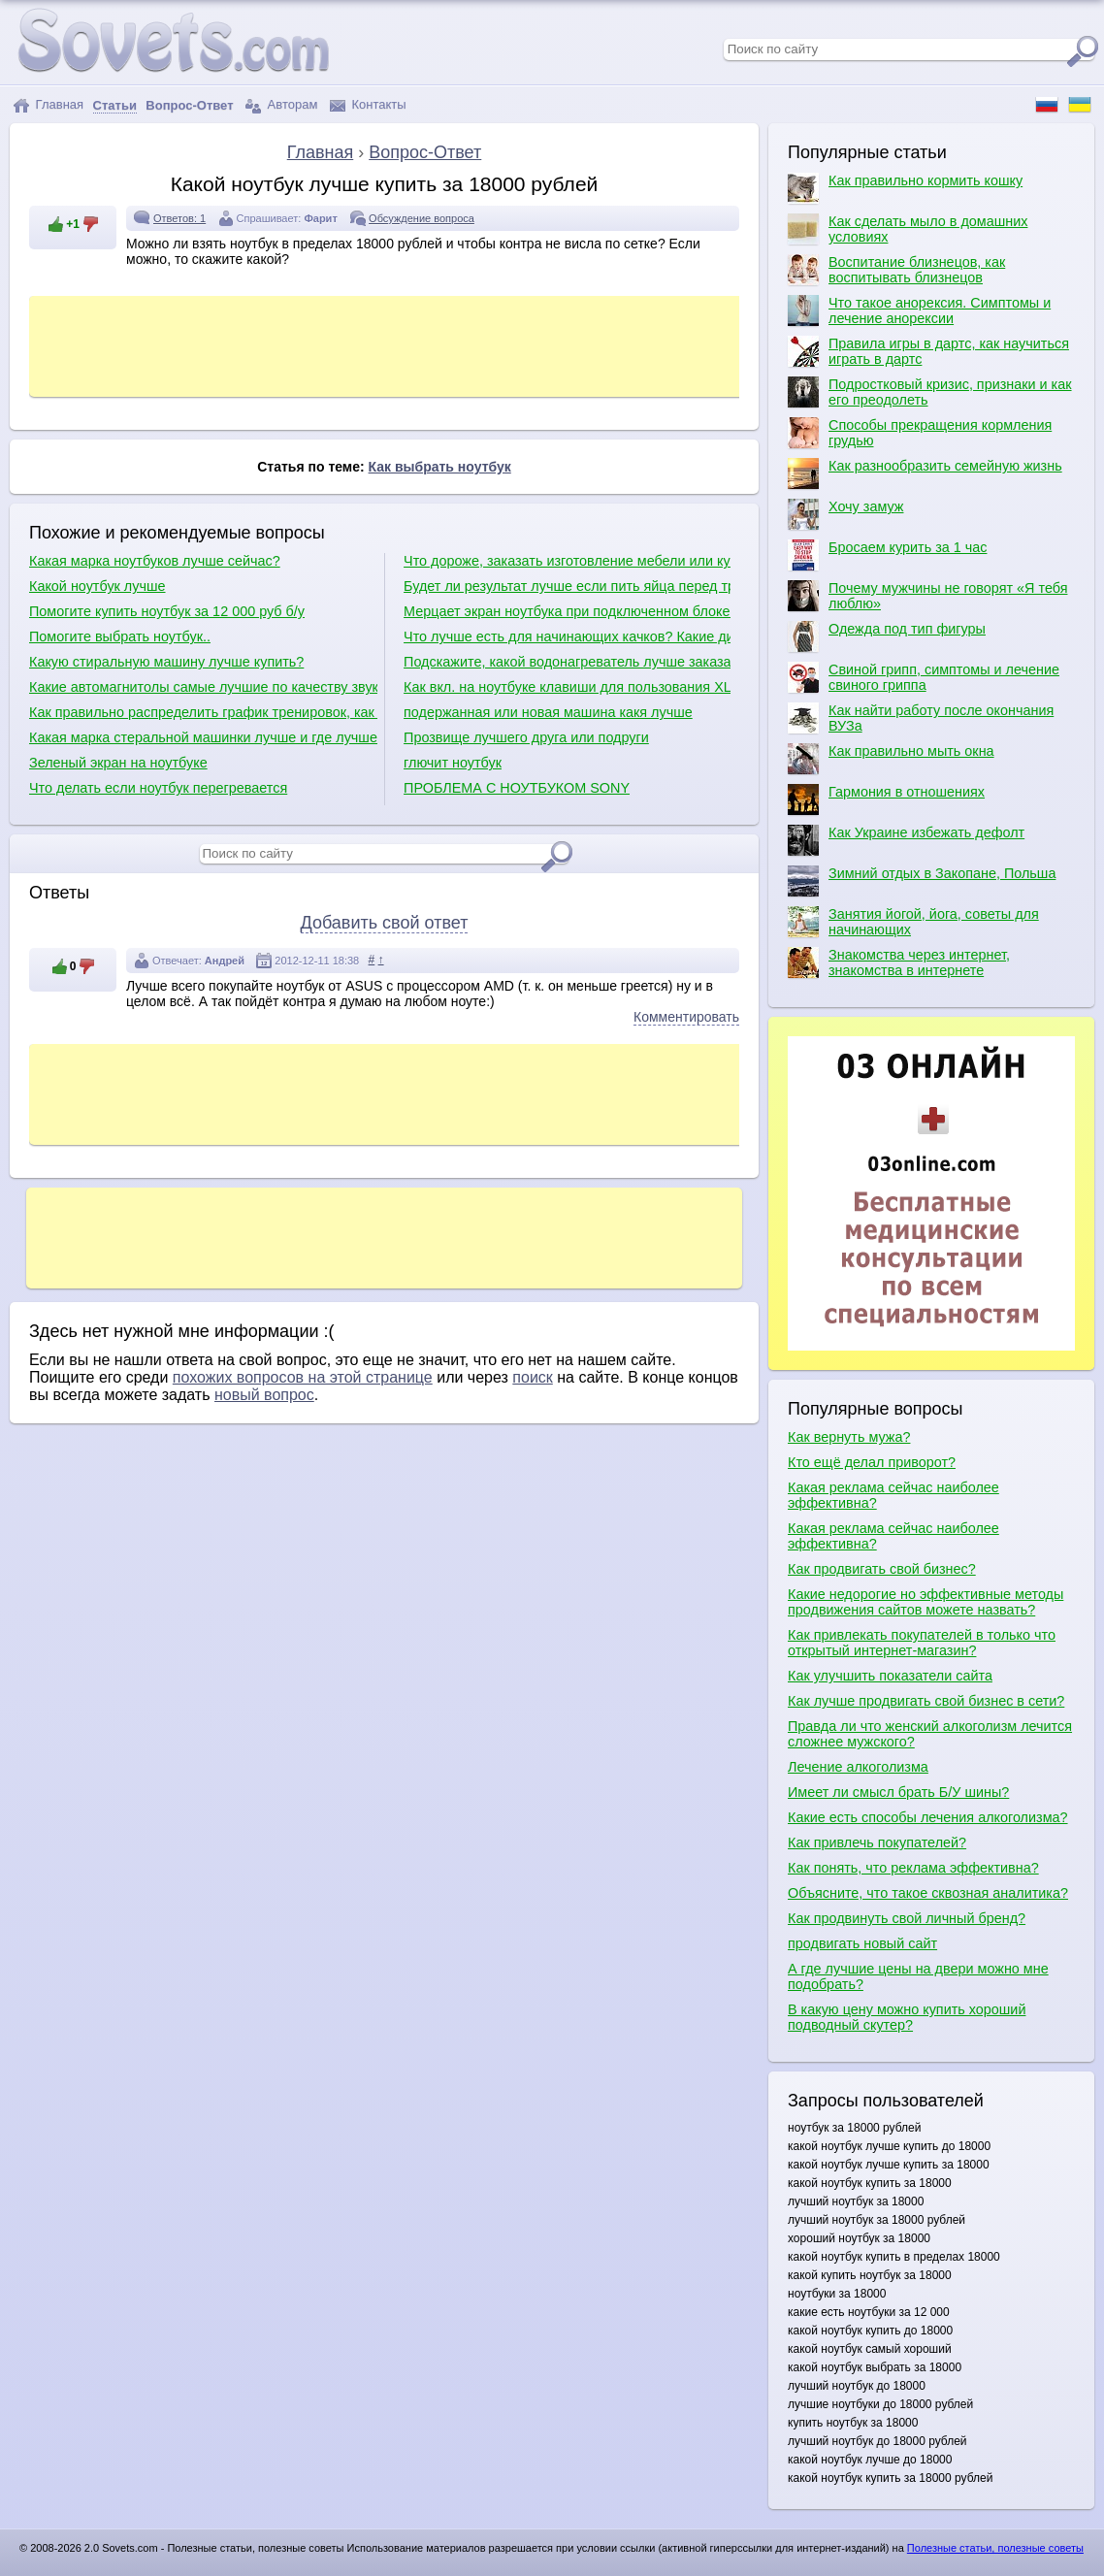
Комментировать (686, 1017)
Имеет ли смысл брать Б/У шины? (898, 1792)
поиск (532, 1377)
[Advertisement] (387, 344)
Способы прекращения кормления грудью (920, 432)
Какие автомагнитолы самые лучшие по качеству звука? (203, 687)
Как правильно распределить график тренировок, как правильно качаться (203, 712)
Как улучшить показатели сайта (890, 1675)
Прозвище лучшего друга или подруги (526, 737)
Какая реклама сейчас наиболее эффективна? (893, 1495)
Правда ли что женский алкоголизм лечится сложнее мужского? (930, 1733)
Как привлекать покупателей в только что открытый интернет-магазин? (921, 1642)
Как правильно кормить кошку (905, 188)
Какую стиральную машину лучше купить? (166, 661)
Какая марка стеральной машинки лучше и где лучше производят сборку (203, 737)
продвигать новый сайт (862, 1943)
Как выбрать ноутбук (440, 466)
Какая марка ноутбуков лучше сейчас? (154, 561)
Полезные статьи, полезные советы (995, 2548)
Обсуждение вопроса (421, 218)
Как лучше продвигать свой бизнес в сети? (926, 1701)
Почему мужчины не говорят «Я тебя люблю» (927, 595)
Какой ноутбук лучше (97, 586)
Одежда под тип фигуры (887, 636)
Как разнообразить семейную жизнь (925, 473)
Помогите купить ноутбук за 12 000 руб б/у (167, 611)
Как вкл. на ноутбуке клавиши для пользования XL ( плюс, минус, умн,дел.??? (567, 687)
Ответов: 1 (179, 218)
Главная (48, 105)
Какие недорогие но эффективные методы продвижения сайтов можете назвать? (925, 1601)
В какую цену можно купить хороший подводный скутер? (906, 2017)
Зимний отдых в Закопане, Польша (921, 881)
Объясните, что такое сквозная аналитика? (928, 1893)
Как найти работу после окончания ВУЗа (921, 718)
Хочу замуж (845, 514)
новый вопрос (264, 1394)
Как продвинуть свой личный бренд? (906, 1918)
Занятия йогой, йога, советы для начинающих (913, 921)
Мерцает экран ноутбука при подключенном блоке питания (567, 611)
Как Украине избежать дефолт (906, 840)
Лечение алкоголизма (858, 1767)
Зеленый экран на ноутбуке (118, 762)
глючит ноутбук (453, 762)
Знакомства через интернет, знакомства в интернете (899, 962)
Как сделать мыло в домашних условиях (907, 229)
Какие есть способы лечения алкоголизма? (928, 1817)
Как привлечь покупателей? (877, 1842)
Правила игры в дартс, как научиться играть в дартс (928, 351)
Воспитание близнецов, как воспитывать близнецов (896, 269)
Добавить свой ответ (385, 922)
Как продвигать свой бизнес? (882, 1569)
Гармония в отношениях (886, 799)
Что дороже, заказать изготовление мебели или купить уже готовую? (567, 561)
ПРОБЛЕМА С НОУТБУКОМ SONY (517, 788)
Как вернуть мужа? (849, 1437)
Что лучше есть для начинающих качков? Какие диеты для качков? (567, 636)
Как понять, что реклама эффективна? (913, 1867)
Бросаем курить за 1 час (887, 555)
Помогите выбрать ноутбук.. (120, 636)
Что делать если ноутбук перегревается (158, 788)
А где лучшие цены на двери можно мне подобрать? (918, 1976)
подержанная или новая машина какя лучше (548, 712)
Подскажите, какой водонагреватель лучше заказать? (567, 661)
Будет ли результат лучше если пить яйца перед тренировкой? (567, 586)
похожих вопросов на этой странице (303, 1377)
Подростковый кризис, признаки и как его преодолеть (930, 392)
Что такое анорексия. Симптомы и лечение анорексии (919, 310)
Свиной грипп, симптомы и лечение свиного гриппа (923, 677)
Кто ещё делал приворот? (872, 1462)
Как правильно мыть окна (891, 758)
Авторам (281, 105)
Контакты (368, 105)
